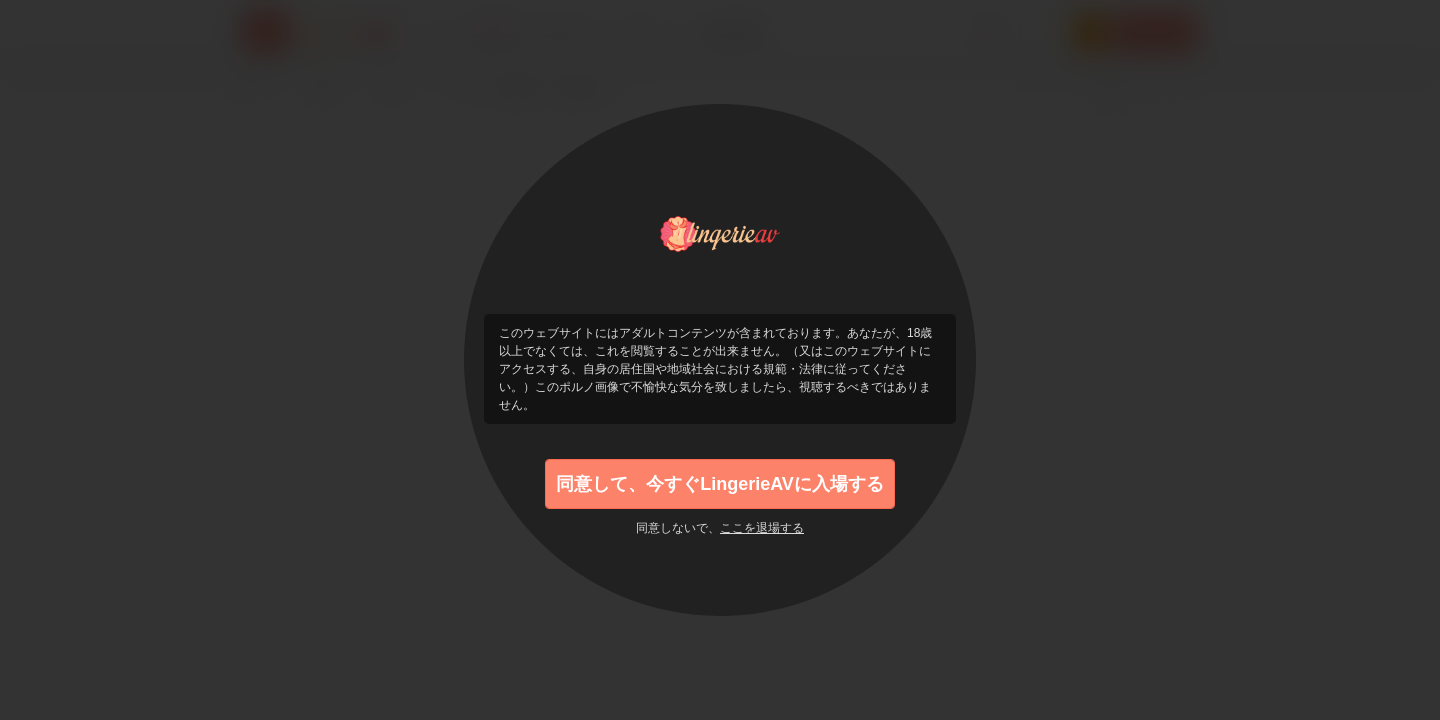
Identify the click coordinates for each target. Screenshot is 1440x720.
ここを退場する (762, 528)
